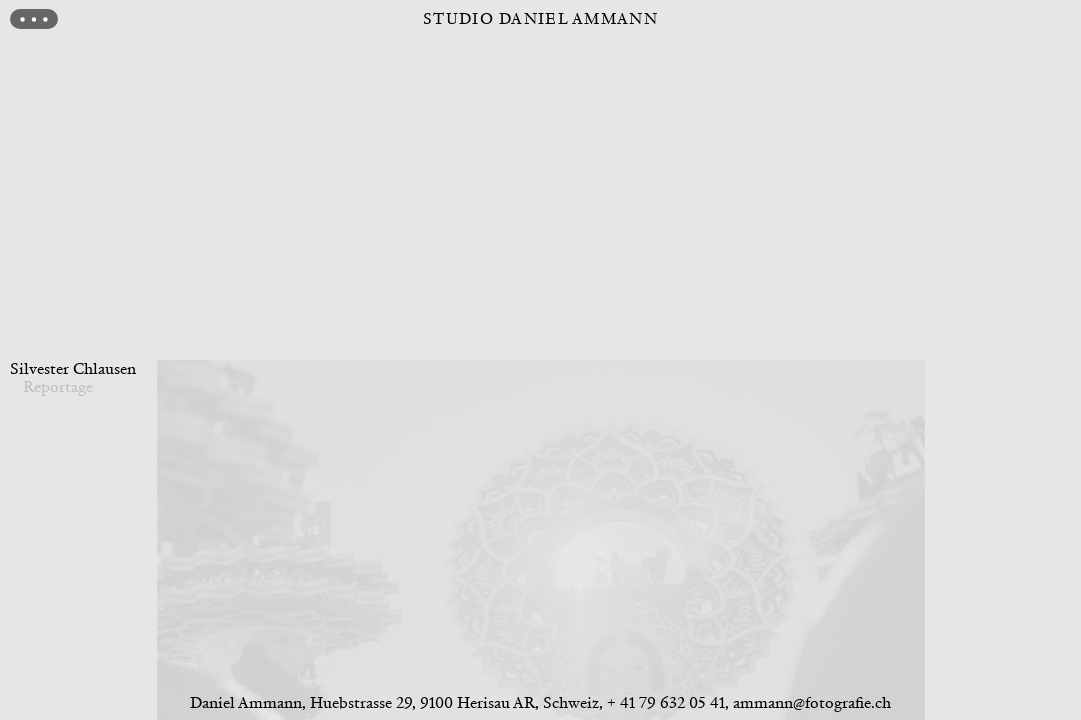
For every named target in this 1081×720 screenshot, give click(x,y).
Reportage (58, 386)
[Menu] (34, 19)
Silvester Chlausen (73, 368)
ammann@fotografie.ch (812, 702)
